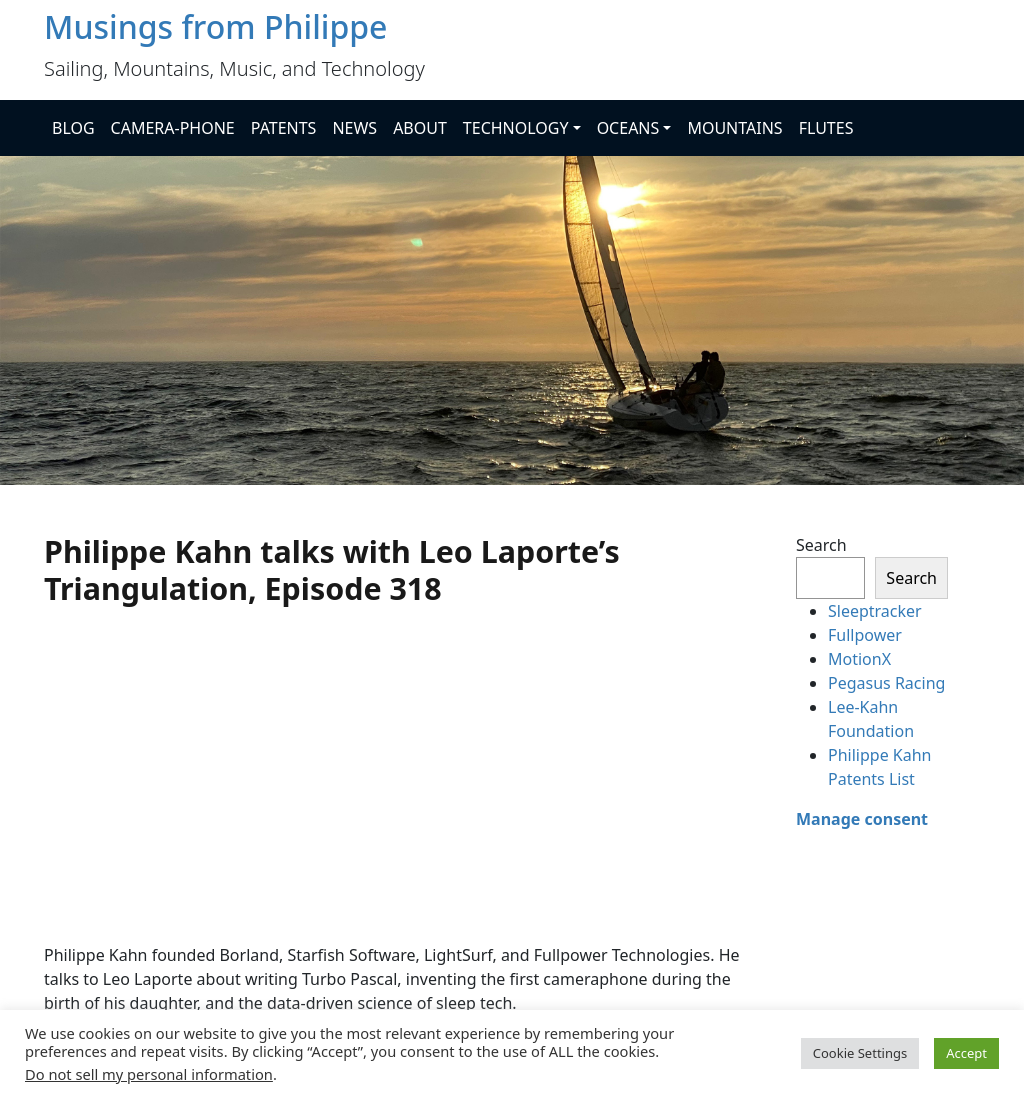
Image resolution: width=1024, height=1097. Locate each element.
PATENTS (284, 128)
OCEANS (628, 128)
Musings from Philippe (215, 26)
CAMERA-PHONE (173, 128)
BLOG (73, 128)
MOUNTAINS (734, 128)
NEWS (354, 128)
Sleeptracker (875, 611)
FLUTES (826, 128)
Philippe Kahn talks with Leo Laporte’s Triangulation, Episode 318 (332, 569)
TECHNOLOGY (516, 128)
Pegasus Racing (886, 683)
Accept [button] (966, 1053)
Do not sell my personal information (149, 1074)
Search (821, 545)
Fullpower (865, 635)
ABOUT (420, 128)
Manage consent (862, 819)
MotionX (859, 659)
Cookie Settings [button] (860, 1053)
